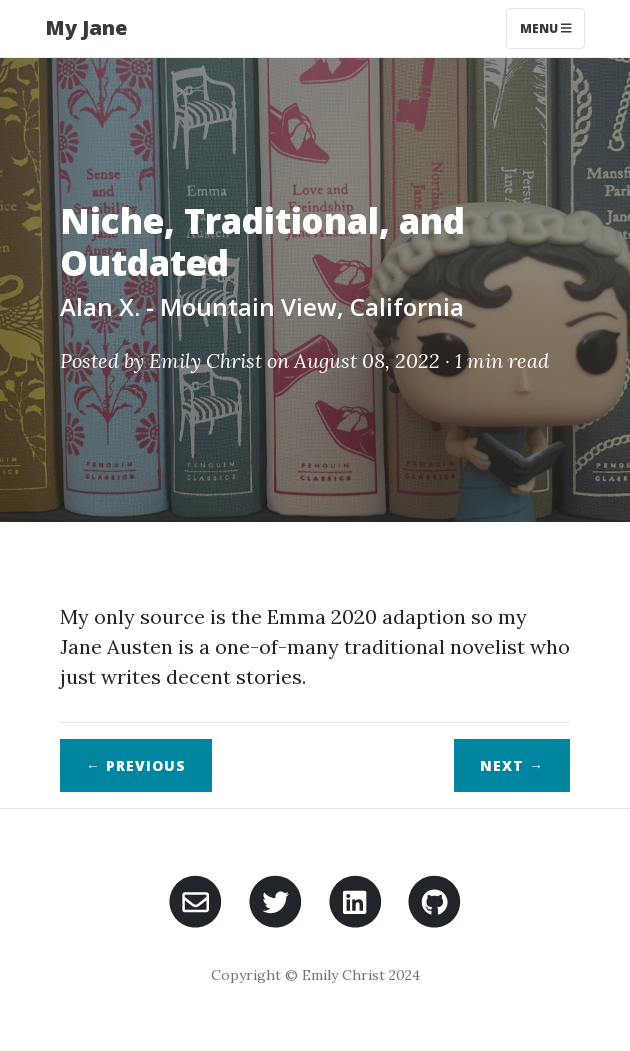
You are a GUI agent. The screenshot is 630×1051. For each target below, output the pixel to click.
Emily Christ (205, 360)
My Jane (86, 27)
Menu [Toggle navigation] (546, 28)
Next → (512, 765)
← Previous (136, 765)
